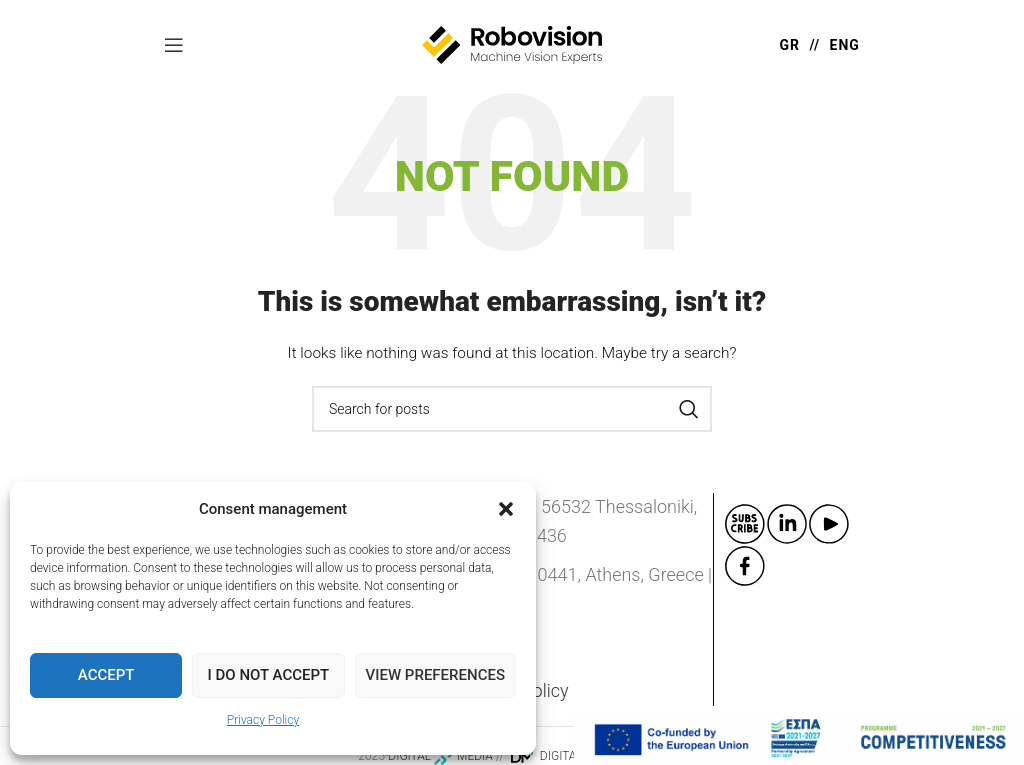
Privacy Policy (263, 720)
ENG (845, 45)
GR (789, 45)
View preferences (435, 675)
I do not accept (269, 675)
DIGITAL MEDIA (440, 756)
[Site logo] (512, 44)
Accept (106, 675)
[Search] (512, 409)
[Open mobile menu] (174, 45)
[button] (506, 509)
